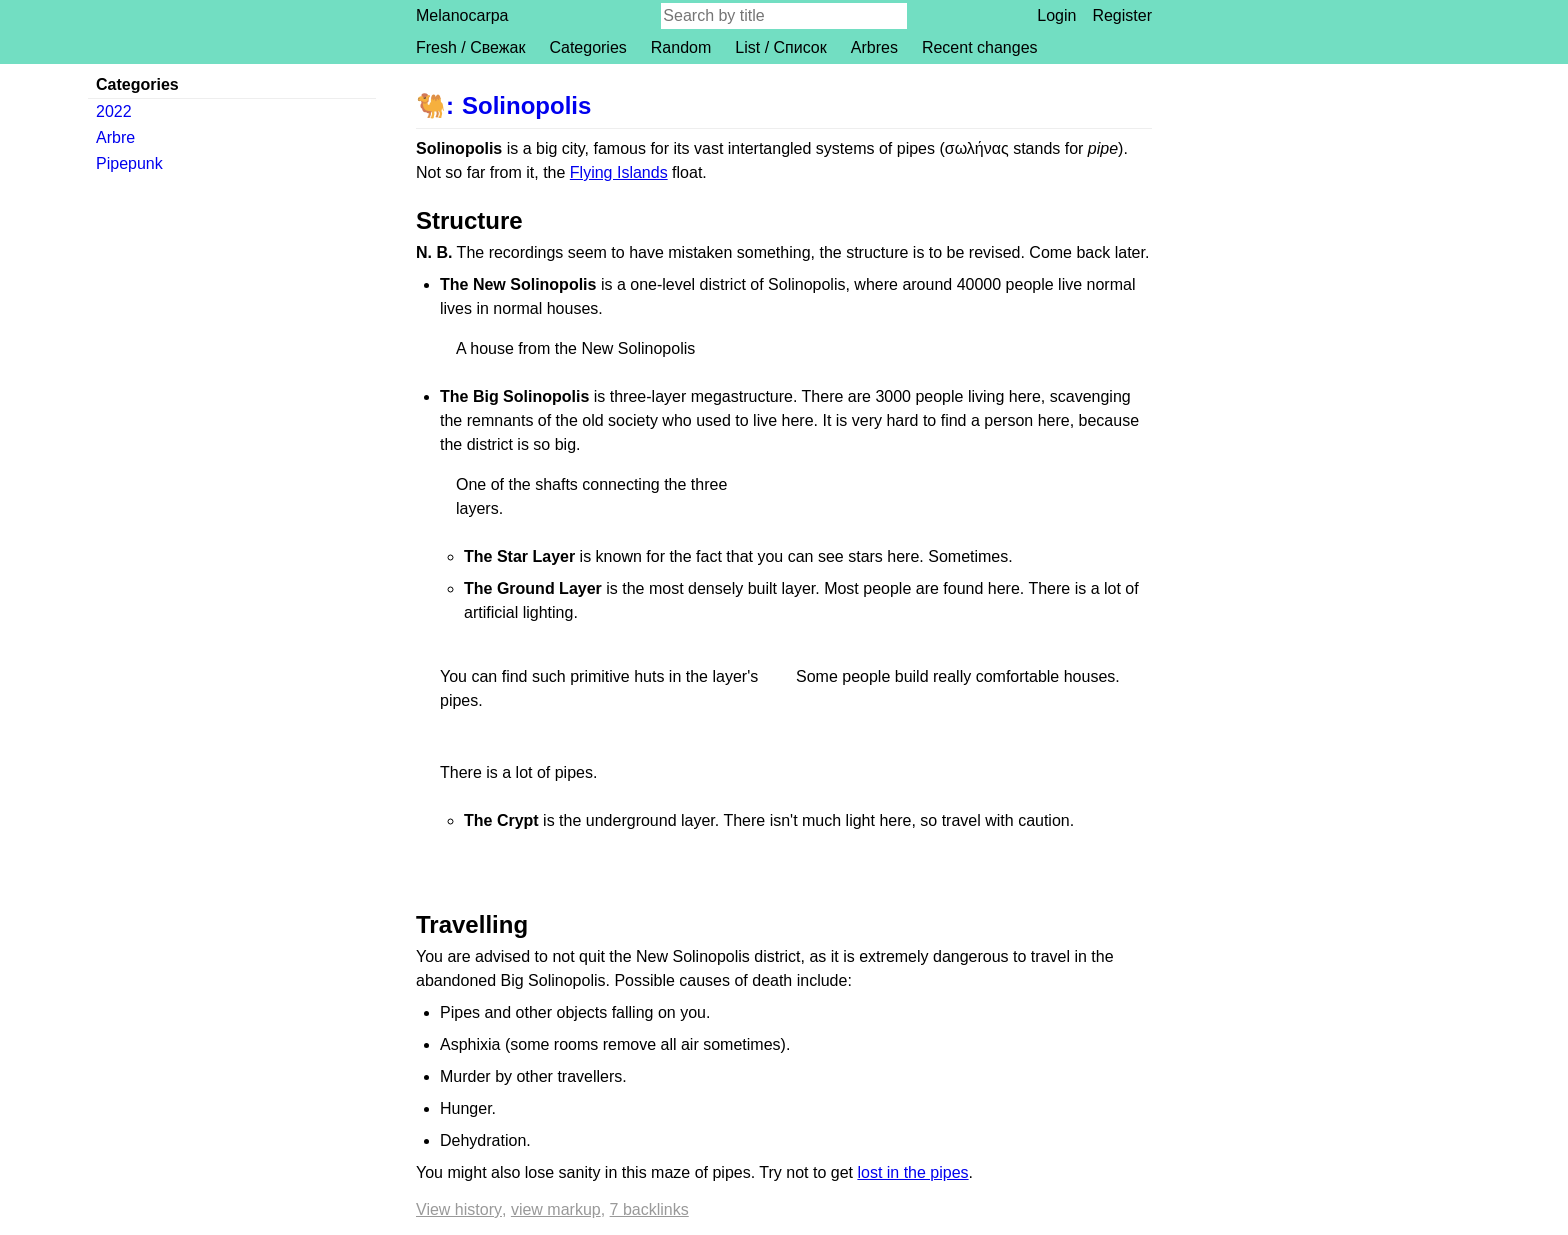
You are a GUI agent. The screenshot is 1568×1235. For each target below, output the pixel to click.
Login (1056, 15)
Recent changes (980, 47)
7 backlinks (649, 1209)
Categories (587, 47)
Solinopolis (526, 105)
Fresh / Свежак (470, 47)
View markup (556, 1209)
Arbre (115, 137)
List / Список (780, 47)
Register (1122, 15)
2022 (114, 111)
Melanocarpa (462, 15)
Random (681, 47)
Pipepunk (129, 163)
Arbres (874, 47)
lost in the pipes (912, 1172)
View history (459, 1209)
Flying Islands (619, 172)
